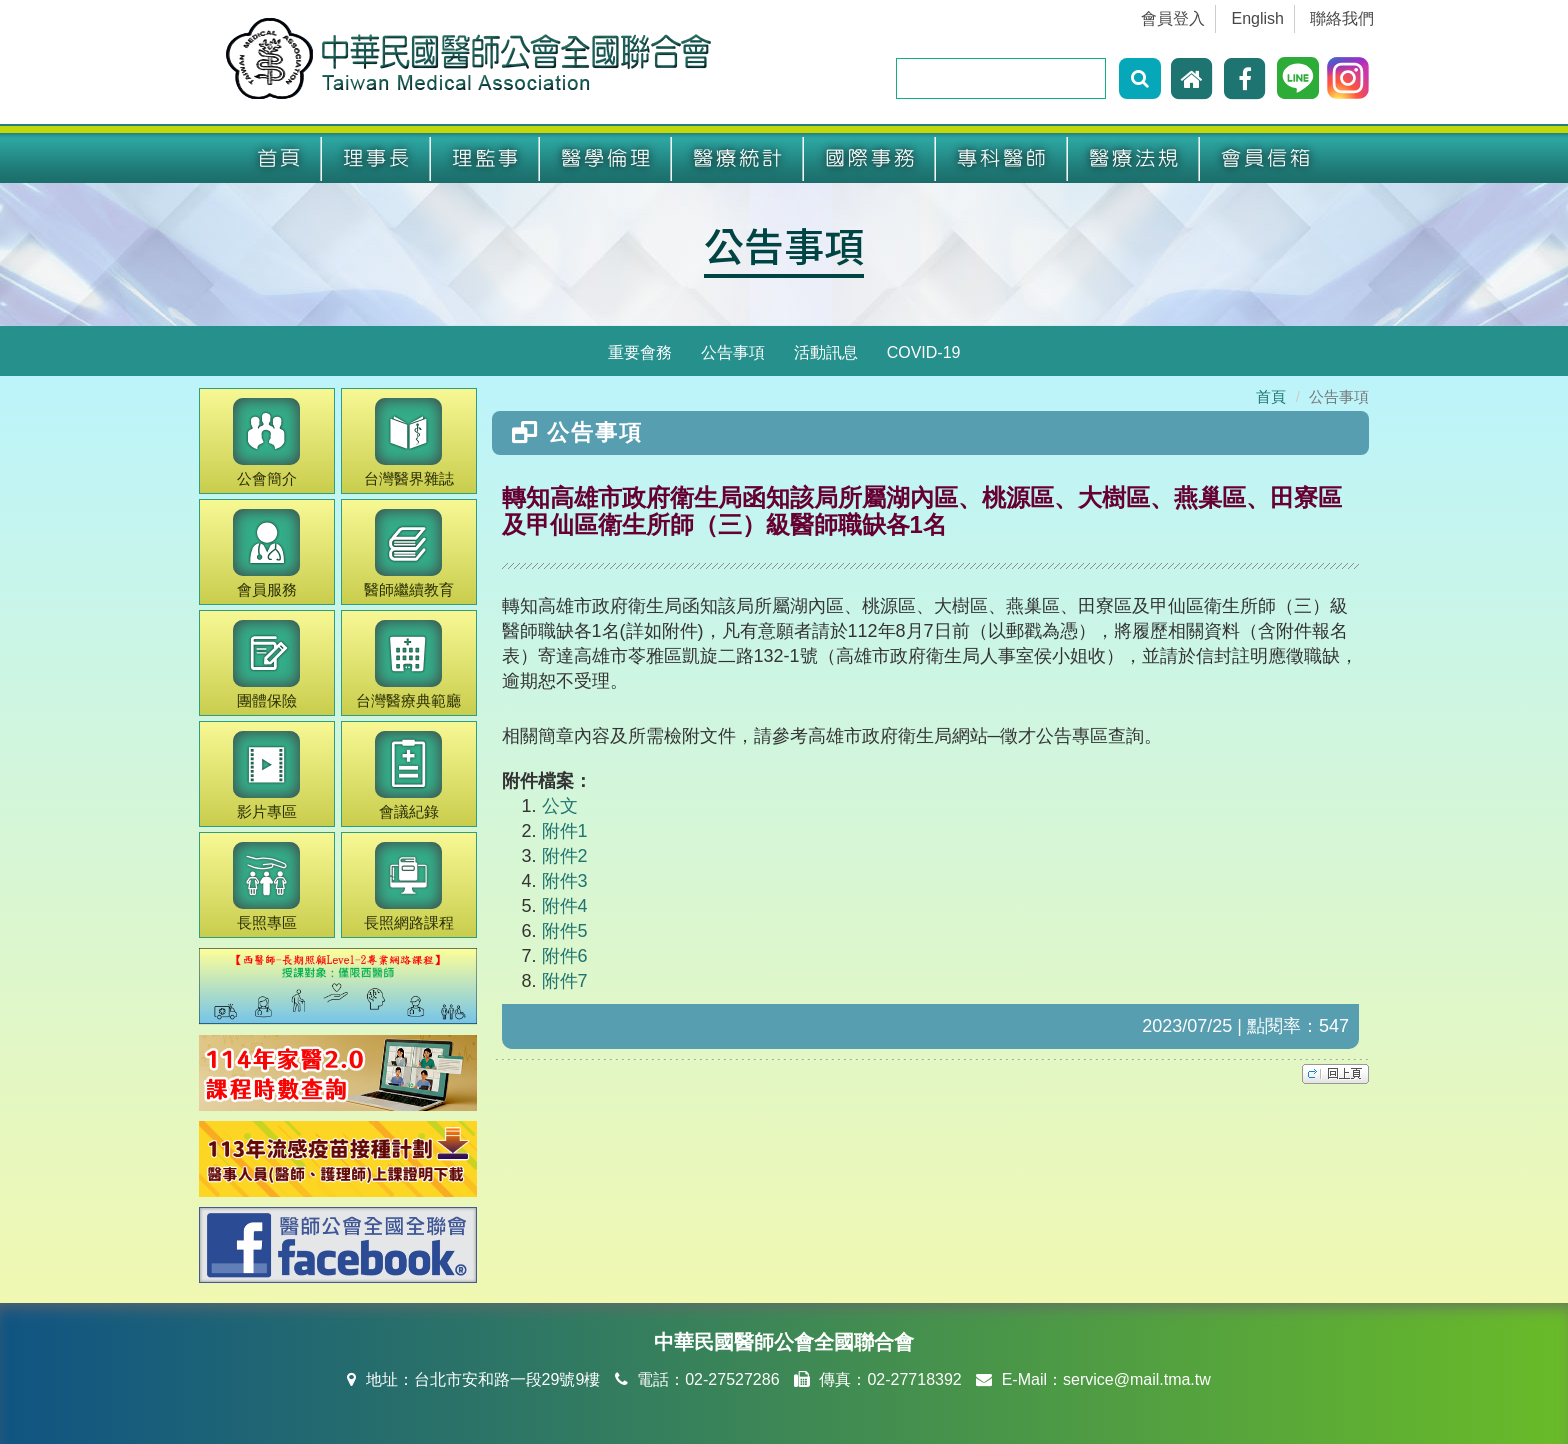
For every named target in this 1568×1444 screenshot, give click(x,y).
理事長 (376, 158)
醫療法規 (1134, 158)
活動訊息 (826, 352)
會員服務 (266, 553)
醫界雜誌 (409, 442)
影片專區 (266, 775)
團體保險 (266, 664)
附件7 (565, 981)
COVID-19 (924, 352)
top (1335, 1074)
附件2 (565, 856)
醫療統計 (738, 158)
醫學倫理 (606, 158)
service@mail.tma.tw (1137, 1379)
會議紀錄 (408, 775)
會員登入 (1173, 18)
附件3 (565, 881)
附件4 (565, 906)
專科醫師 (1002, 158)
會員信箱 (1266, 158)
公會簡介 (266, 442)
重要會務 (640, 352)
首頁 (279, 158)
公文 (560, 806)
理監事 (485, 158)
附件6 (565, 956)
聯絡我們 (1342, 18)
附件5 (565, 931)
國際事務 (870, 158)
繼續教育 (409, 553)
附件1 (565, 831)
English (1258, 18)
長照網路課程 (409, 886)
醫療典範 (408, 664)
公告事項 (784, 245)
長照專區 (266, 886)
